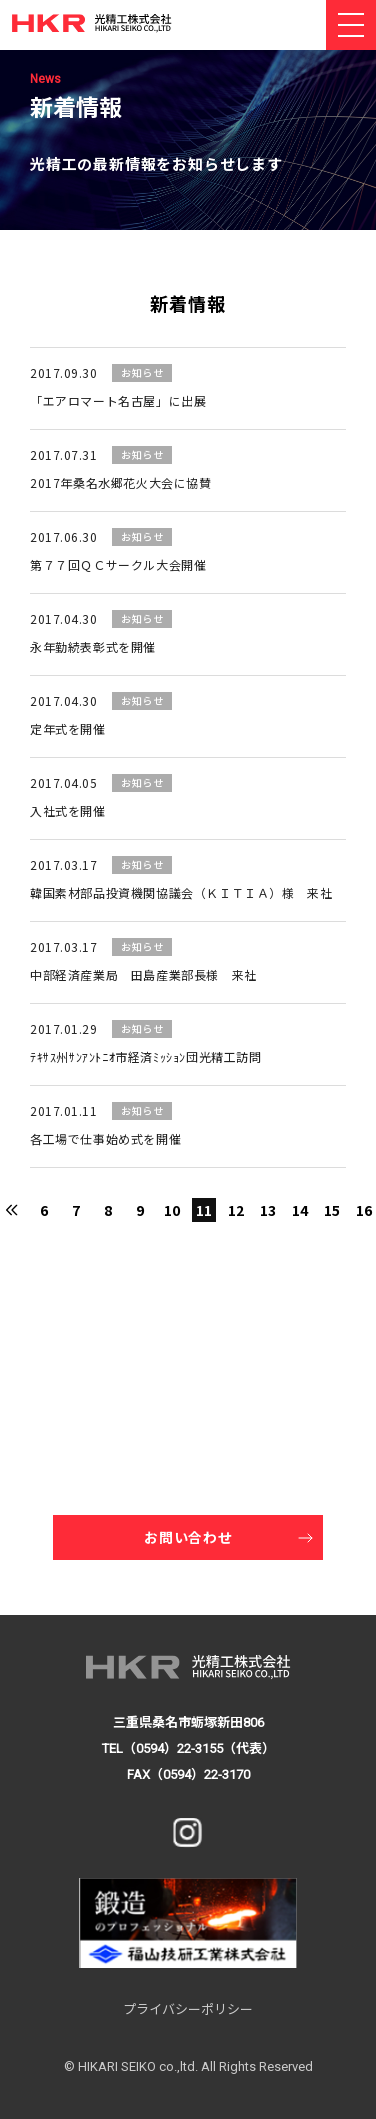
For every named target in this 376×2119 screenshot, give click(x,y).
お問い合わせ (188, 1537)
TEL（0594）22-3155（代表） (188, 1748)
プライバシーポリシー (188, 2009)
